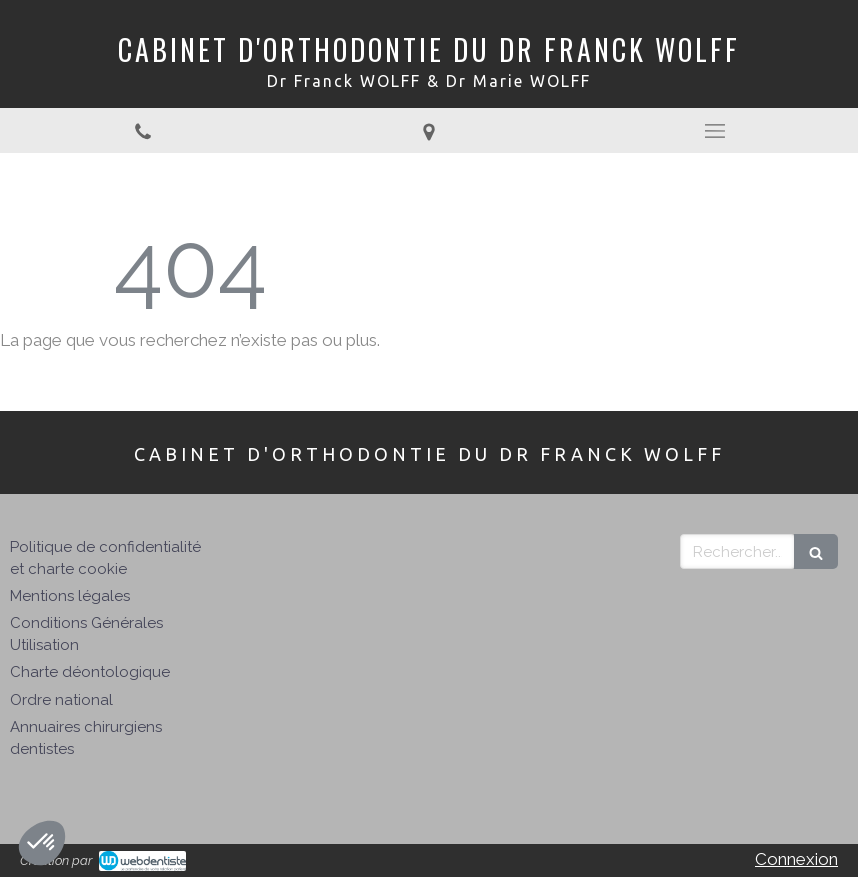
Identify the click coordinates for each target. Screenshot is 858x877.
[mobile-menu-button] (715, 131)
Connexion (796, 859)
